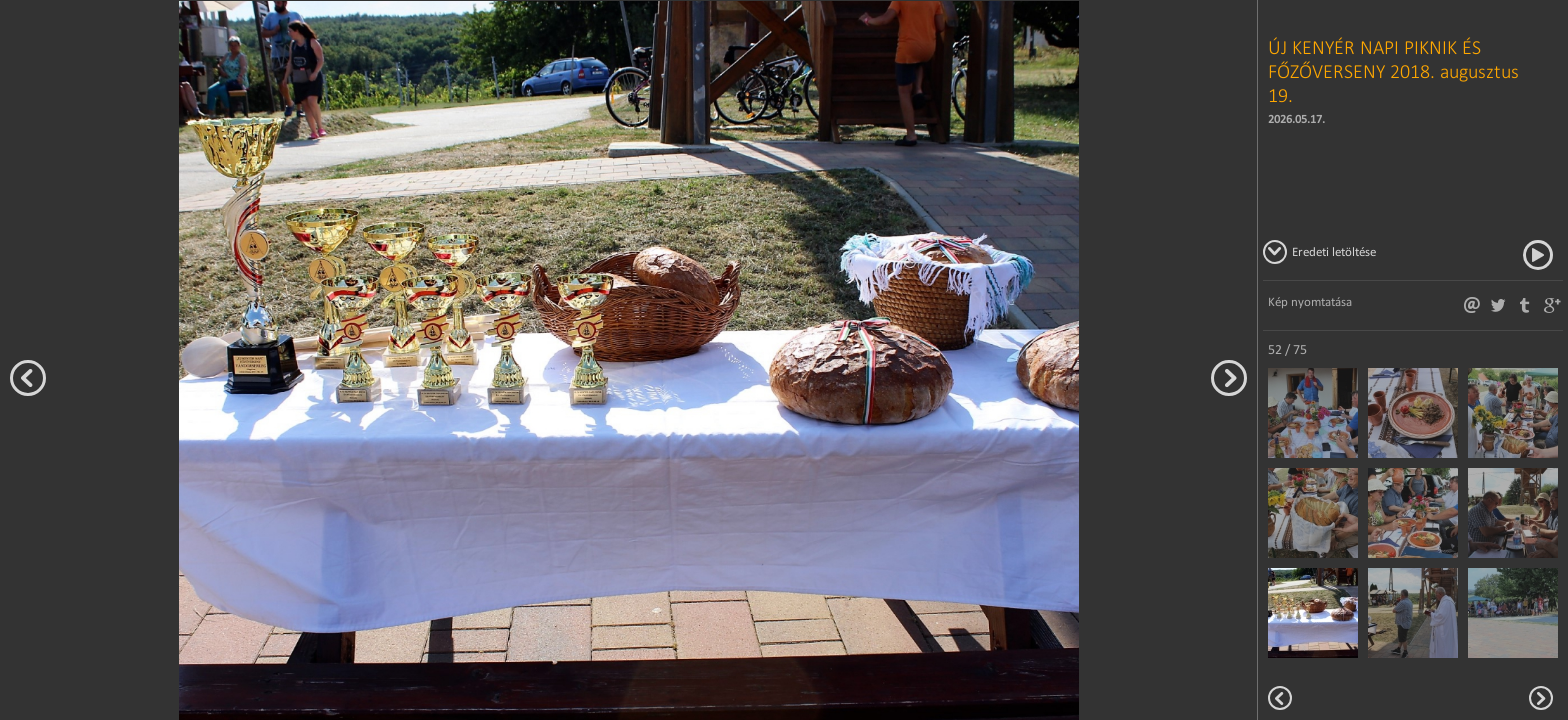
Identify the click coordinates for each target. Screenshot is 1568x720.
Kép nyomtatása (1310, 301)
